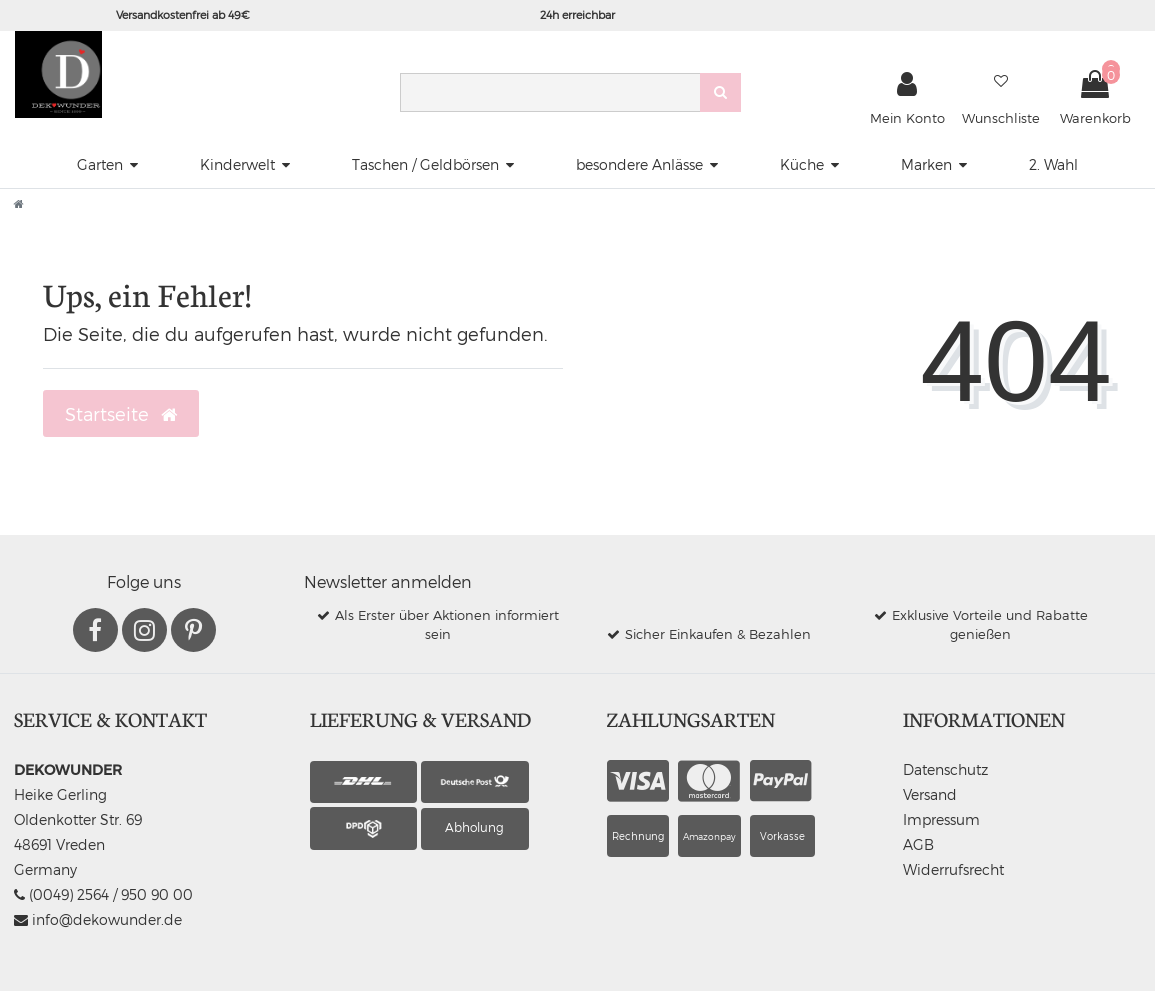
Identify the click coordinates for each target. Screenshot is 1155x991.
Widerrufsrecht (953, 869)
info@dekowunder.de (98, 919)
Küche (802, 164)
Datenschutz (945, 769)
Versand (930, 794)
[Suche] (720, 92)
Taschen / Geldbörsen (425, 164)
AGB (918, 844)
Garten (100, 164)
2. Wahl (1053, 164)
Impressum (941, 819)
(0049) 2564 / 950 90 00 (103, 894)
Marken (926, 164)
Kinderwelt (237, 164)
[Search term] (550, 92)
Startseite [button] (121, 414)
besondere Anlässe (639, 164)
